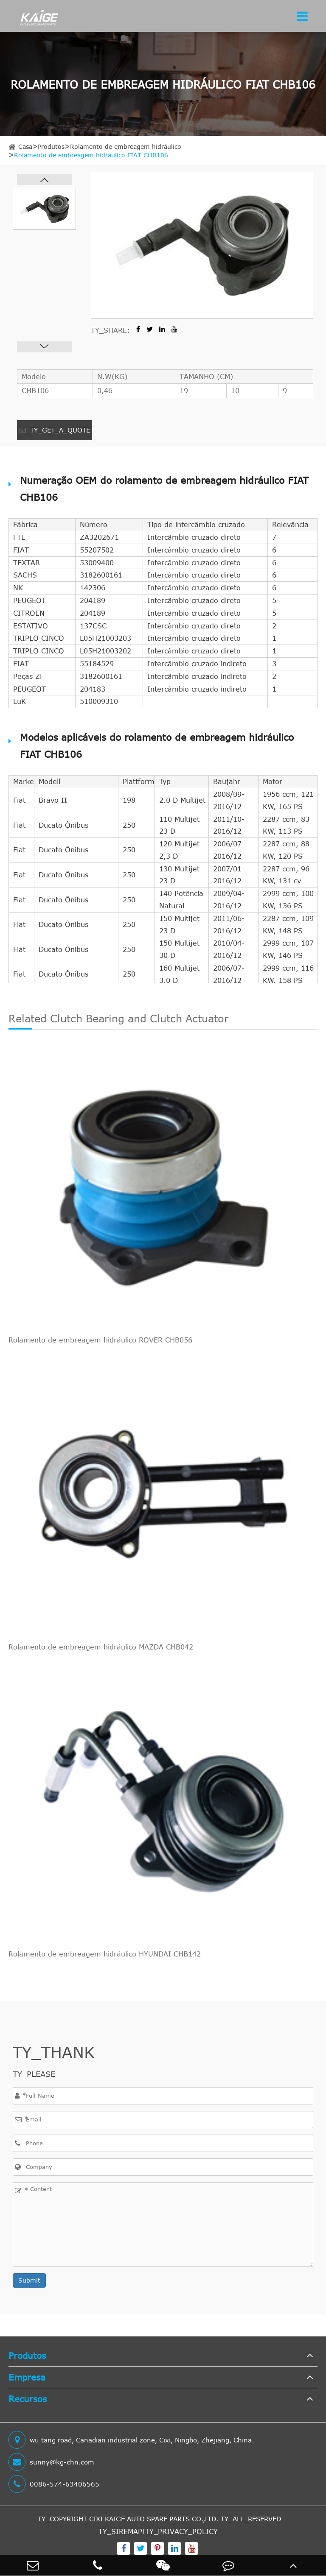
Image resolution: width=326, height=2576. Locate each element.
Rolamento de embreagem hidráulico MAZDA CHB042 (100, 1647)
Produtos (51, 146)
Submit (29, 2280)
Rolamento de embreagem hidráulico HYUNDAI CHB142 (104, 1954)
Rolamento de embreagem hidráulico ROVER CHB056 (100, 1340)
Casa (25, 146)
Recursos (27, 2398)
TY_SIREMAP (120, 2531)
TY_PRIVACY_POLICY (181, 2531)
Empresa (26, 2377)
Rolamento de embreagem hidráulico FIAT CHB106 (91, 155)
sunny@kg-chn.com (51, 2462)
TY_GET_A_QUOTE (55, 430)
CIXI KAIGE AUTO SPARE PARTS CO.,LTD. (154, 2519)
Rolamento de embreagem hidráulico (125, 146)
